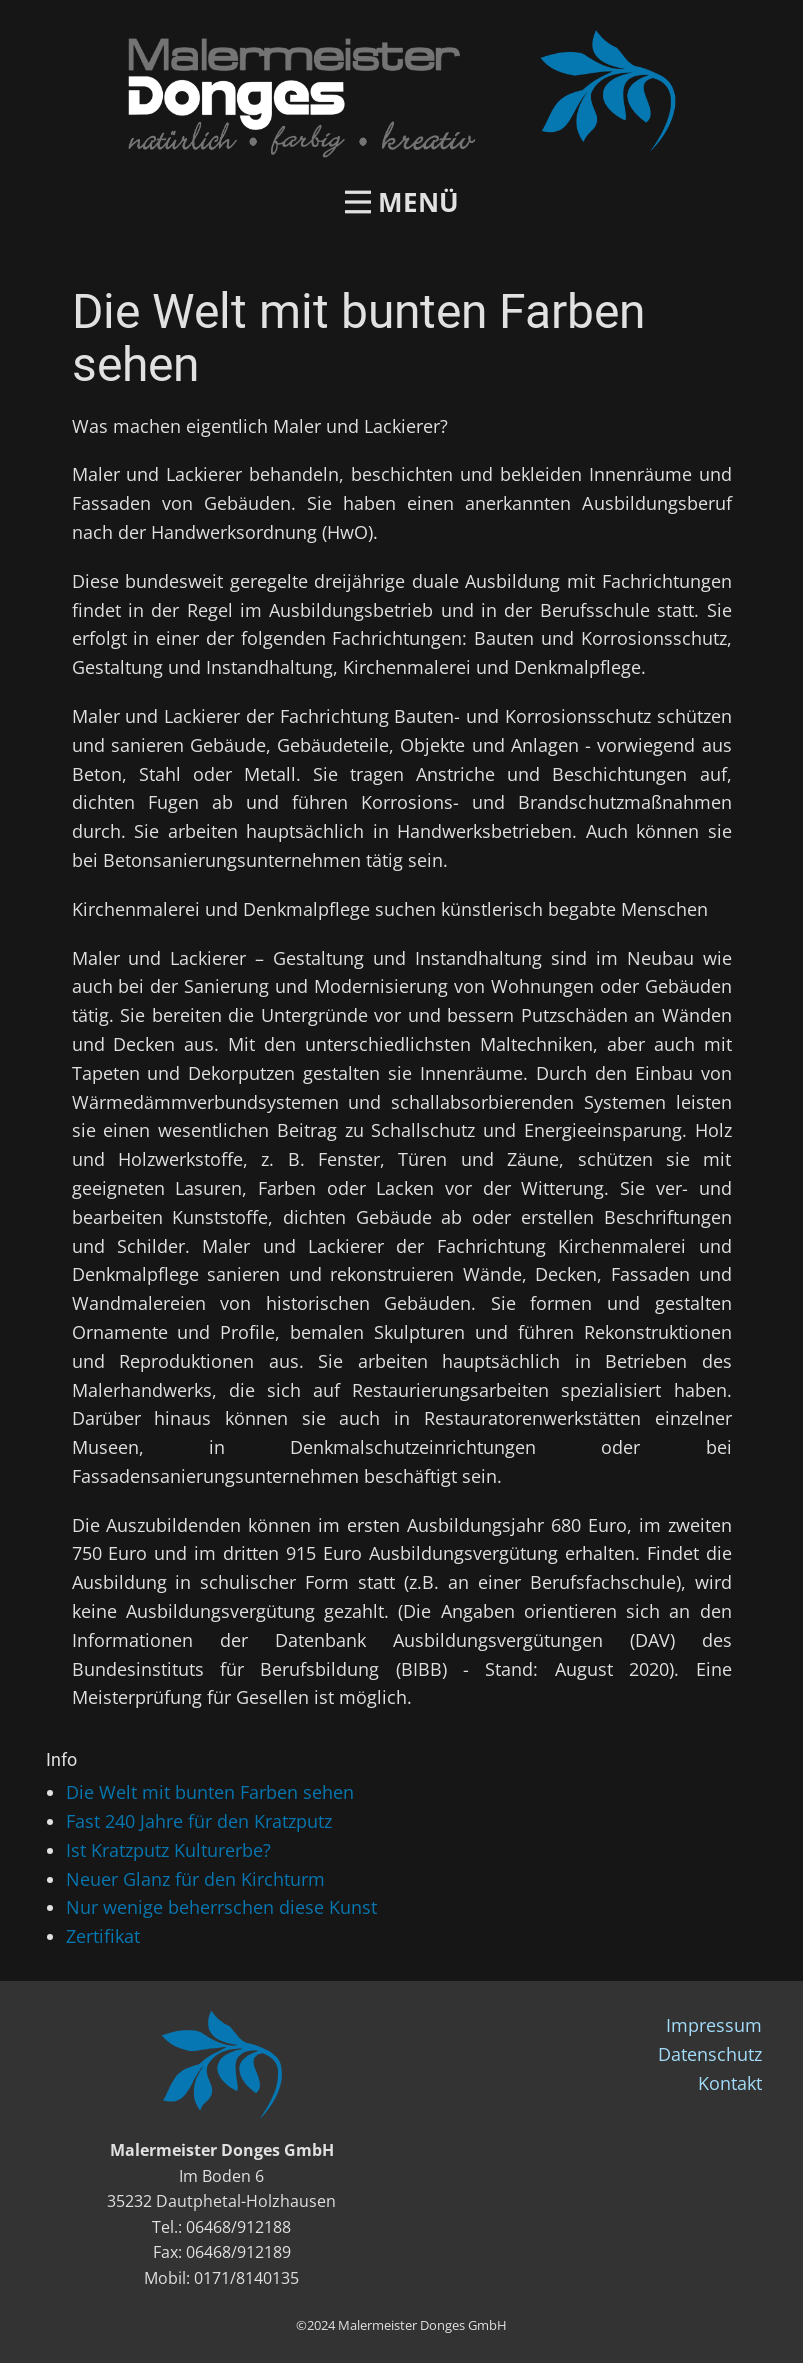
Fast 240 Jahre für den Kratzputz (199, 1821)
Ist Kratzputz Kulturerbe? (168, 1850)
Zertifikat (103, 1936)
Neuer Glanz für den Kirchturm (195, 1879)
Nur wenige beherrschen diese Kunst (221, 1907)
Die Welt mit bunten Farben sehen (210, 1792)
